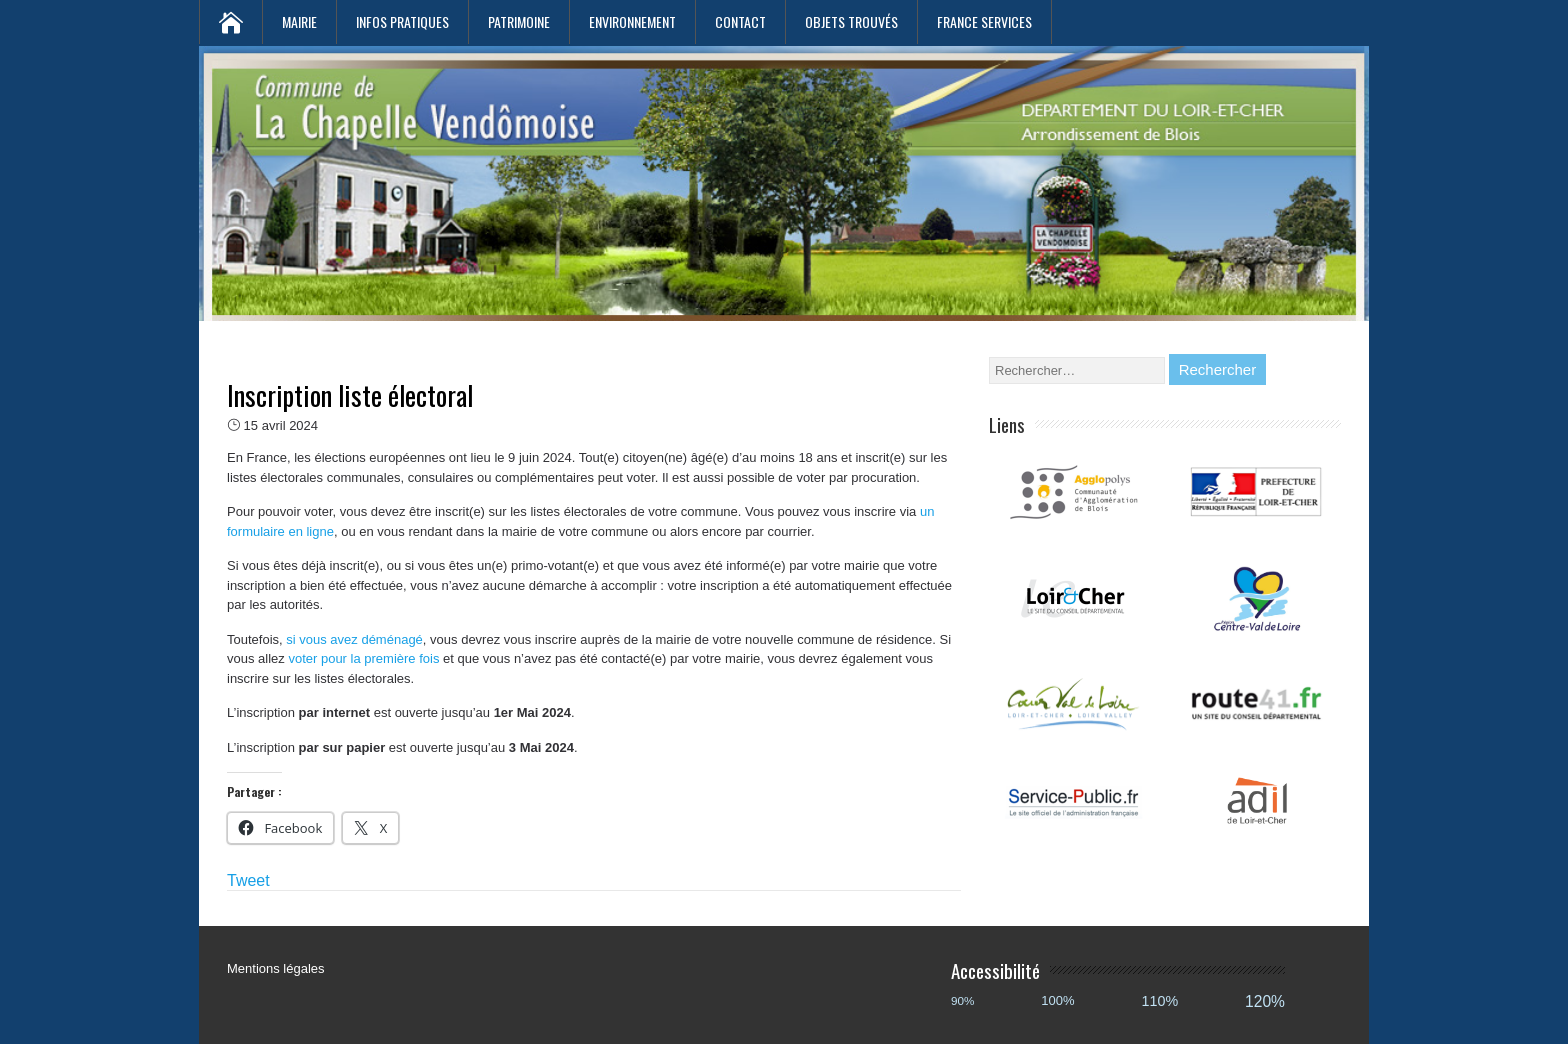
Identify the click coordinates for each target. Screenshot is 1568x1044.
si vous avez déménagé (354, 639)
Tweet (248, 880)
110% (1160, 1001)
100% (1057, 1000)
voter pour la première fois (363, 658)
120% (1265, 1001)
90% (962, 1000)
